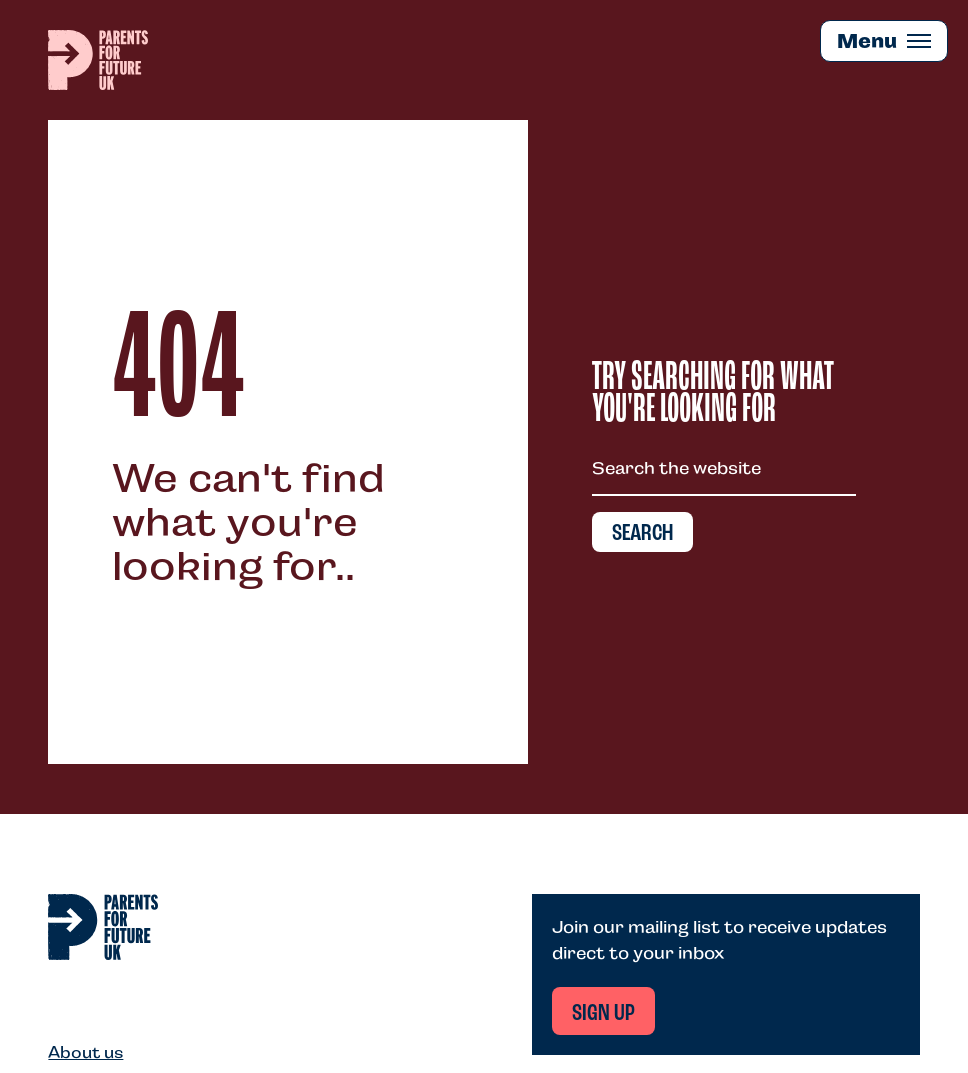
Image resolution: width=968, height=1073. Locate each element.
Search (642, 534)
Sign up (603, 1014)
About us (85, 1052)
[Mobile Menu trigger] (884, 41)
